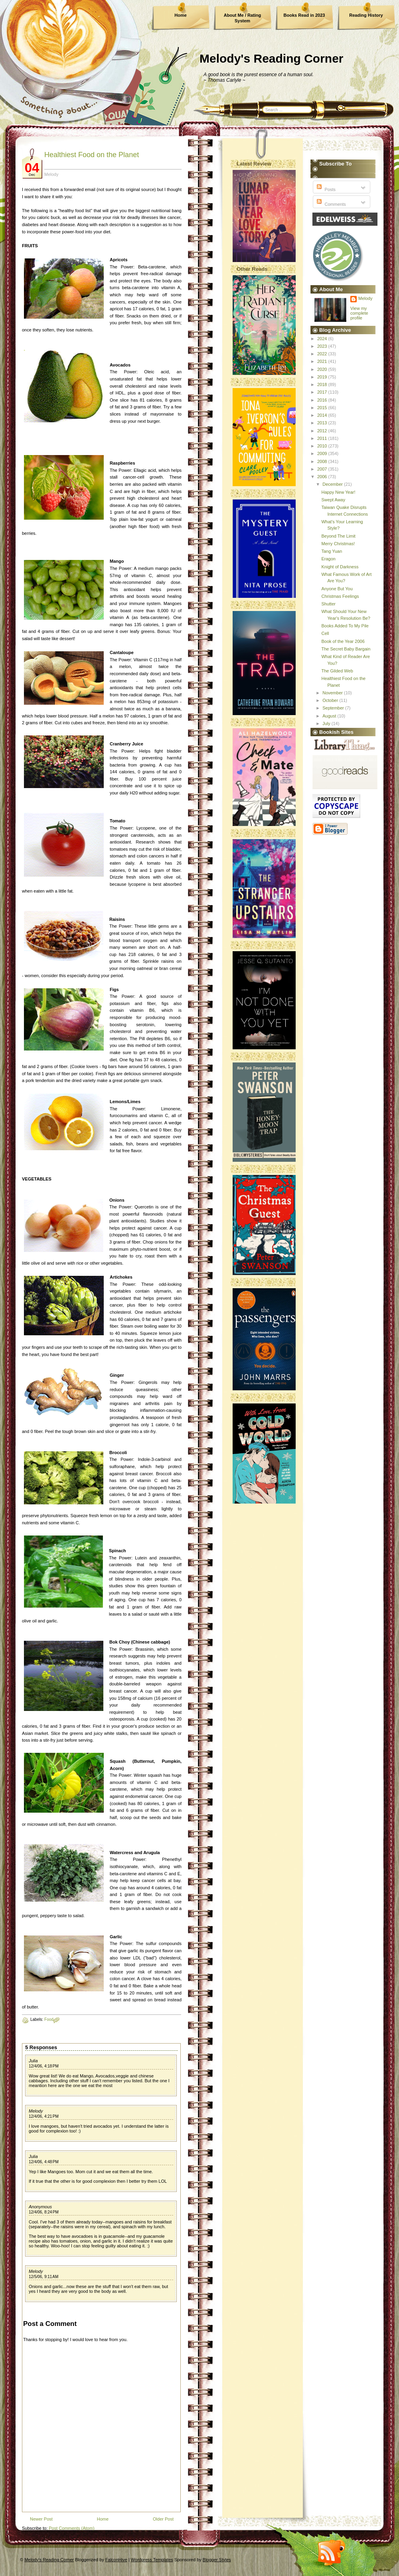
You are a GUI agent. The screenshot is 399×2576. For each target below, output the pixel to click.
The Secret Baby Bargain (345, 648)
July (327, 723)
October (330, 700)
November (333, 692)
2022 (322, 353)
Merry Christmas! (338, 543)
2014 (322, 415)
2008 (322, 461)
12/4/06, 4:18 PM (44, 2066)
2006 (322, 476)
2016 (322, 400)
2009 (322, 453)
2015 (322, 407)
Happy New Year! (338, 492)
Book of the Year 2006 (342, 641)
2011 (322, 438)
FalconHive (116, 2559)
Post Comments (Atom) (71, 2528)
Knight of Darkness (339, 566)
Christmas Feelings (340, 596)
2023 (322, 346)
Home (180, 15)
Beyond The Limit (338, 536)
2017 (322, 392)
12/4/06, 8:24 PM (44, 2212)
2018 (322, 384)
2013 (322, 422)
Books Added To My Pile (344, 625)
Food (48, 2019)
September (333, 708)
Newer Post (41, 2519)
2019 (322, 376)
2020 (322, 369)
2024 (322, 338)
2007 (322, 469)
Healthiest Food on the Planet (91, 155)
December (333, 484)
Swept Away (333, 499)
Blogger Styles (217, 2559)
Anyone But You (336, 588)
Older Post (163, 2519)
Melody (36, 2111)
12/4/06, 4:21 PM (44, 2116)
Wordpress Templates (152, 2559)
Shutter (328, 603)
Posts (325, 189)
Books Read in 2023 (304, 15)
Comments (330, 204)
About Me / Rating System (242, 18)
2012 (322, 430)
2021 (322, 361)
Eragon (328, 558)
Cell (325, 633)
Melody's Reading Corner (272, 58)
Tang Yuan (331, 551)
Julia (33, 2060)
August (329, 715)
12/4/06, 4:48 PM (44, 2162)
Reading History (366, 15)
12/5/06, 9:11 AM (43, 2276)
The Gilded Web (337, 670)
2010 (322, 445)
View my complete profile (359, 313)
